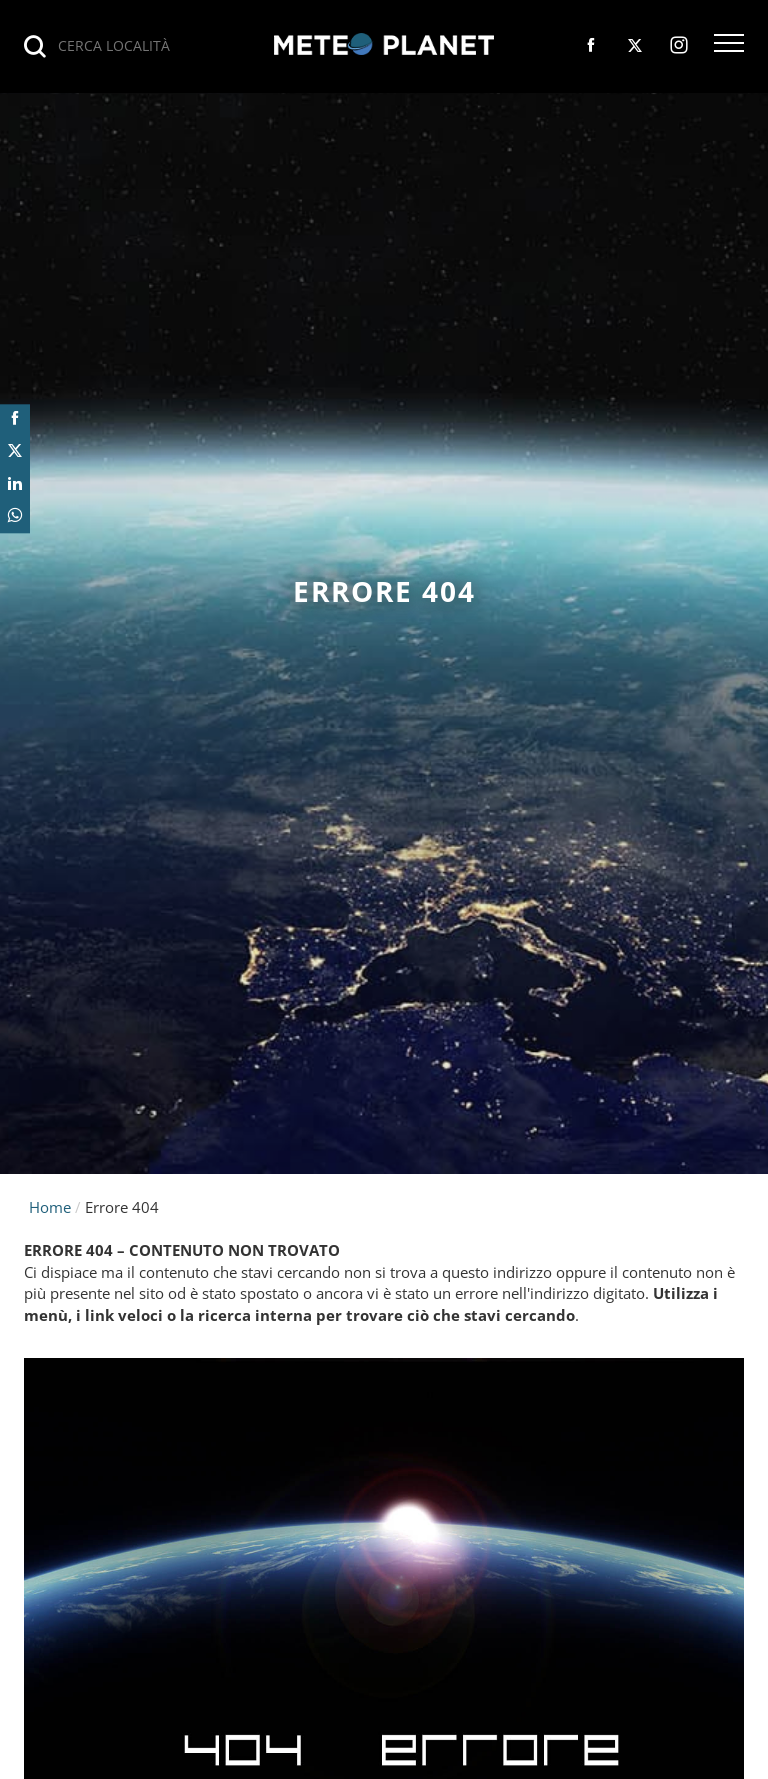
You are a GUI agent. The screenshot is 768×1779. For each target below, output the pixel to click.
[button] (729, 45)
